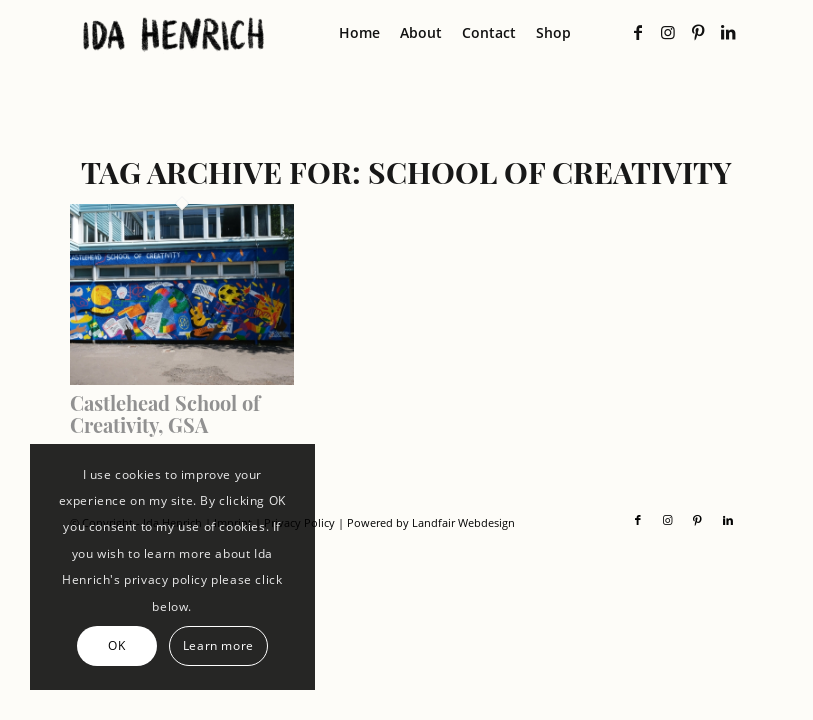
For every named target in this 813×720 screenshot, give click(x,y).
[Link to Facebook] (638, 32)
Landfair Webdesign (463, 522)
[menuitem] (359, 33)
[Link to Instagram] (668, 32)
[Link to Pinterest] (698, 32)
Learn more (218, 645)
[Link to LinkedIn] (728, 32)
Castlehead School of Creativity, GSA (165, 413)
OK (116, 645)
